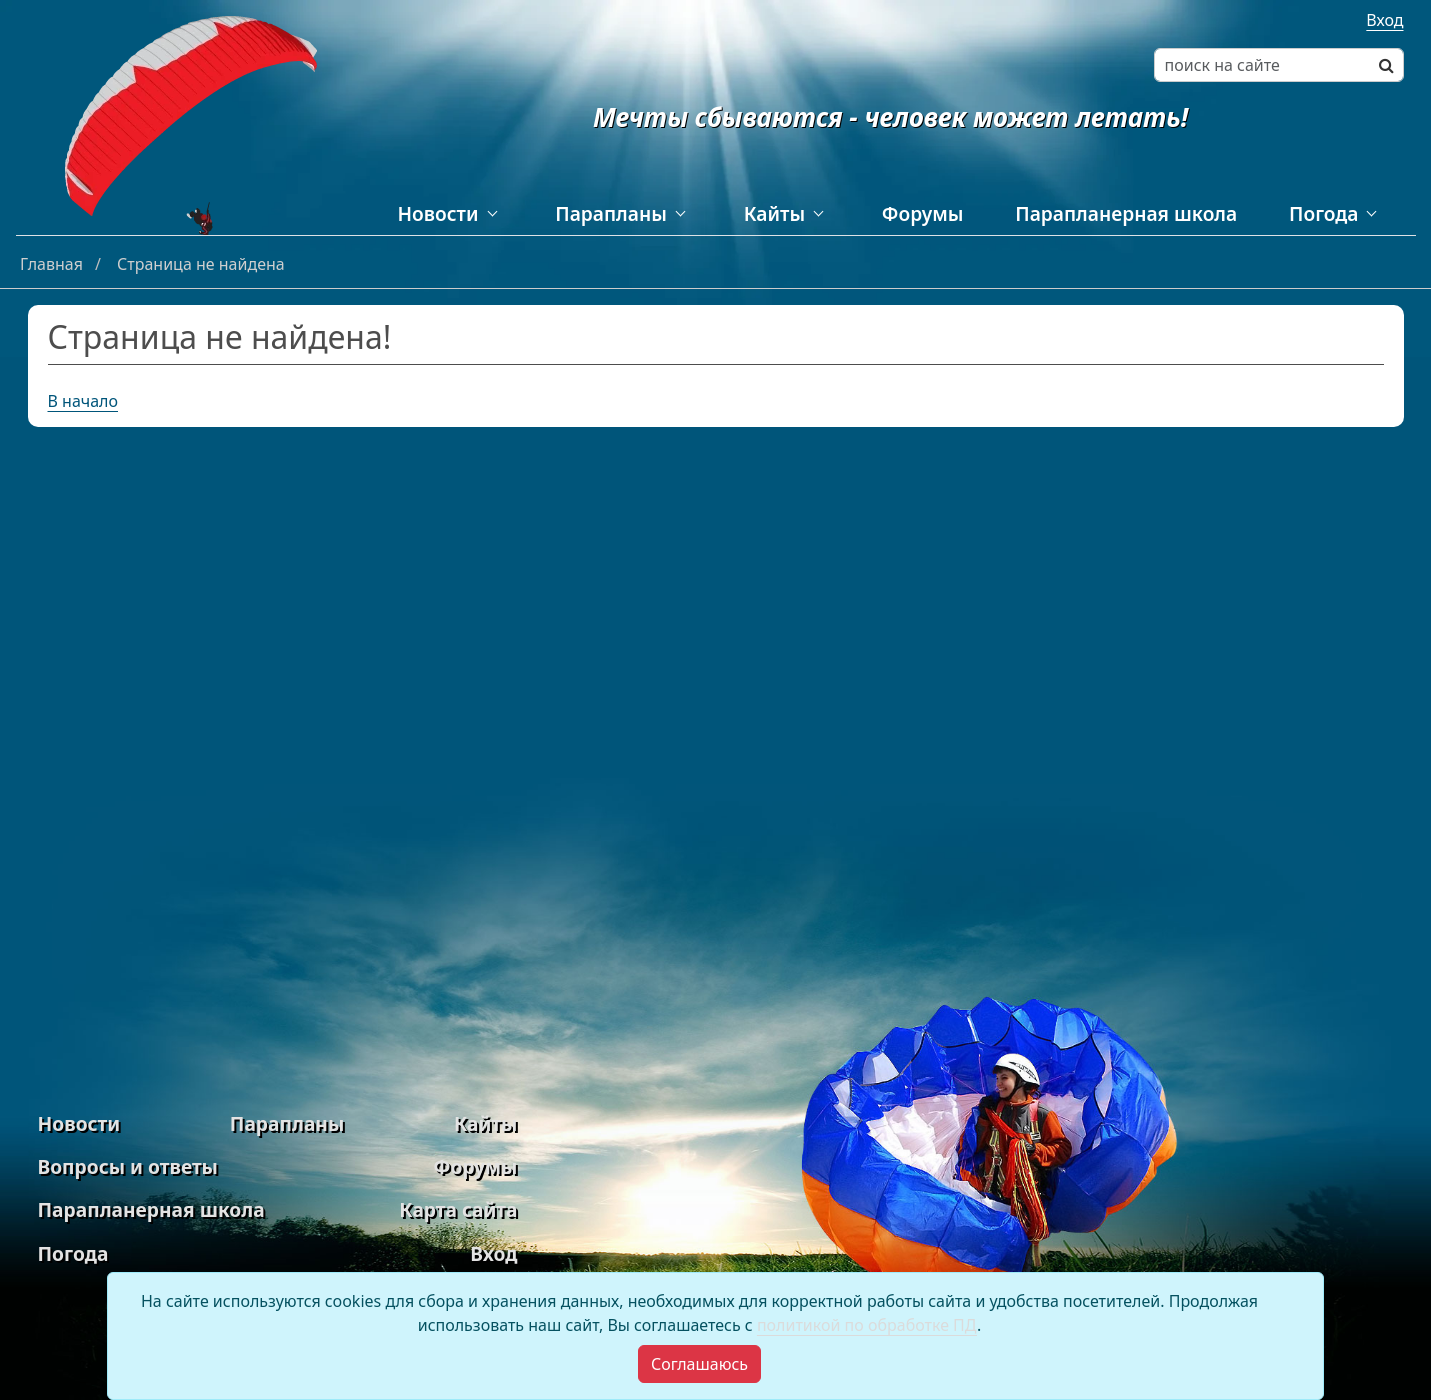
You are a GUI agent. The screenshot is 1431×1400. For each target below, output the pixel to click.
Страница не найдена (201, 264)
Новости (438, 213)
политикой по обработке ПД (867, 1325)
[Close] (699, 1364)
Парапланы (611, 213)
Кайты (774, 213)
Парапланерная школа (1126, 213)
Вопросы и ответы (128, 1166)
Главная (53, 264)
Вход (1384, 20)
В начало (83, 401)
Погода (1323, 213)
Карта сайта (458, 1209)
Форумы (923, 213)
